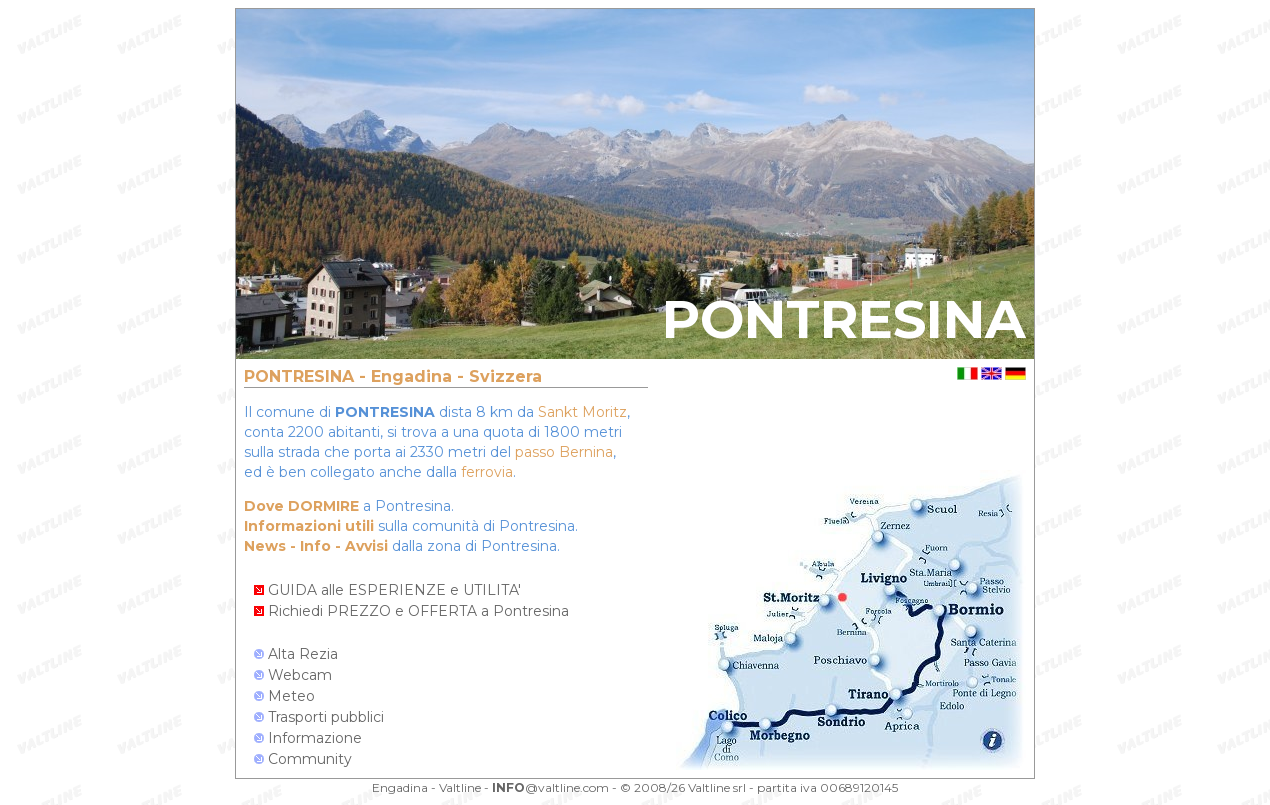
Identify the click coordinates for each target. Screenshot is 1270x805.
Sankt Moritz (582, 412)
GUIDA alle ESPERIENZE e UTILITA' (387, 590)
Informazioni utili (309, 526)
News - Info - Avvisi (316, 546)
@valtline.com (550, 787)
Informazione (308, 738)
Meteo (284, 696)
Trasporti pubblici (319, 717)
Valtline (460, 787)
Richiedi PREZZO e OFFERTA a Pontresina (411, 611)
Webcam (293, 675)
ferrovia (487, 472)
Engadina (400, 787)
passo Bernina (564, 452)
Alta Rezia (296, 654)
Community (303, 759)
